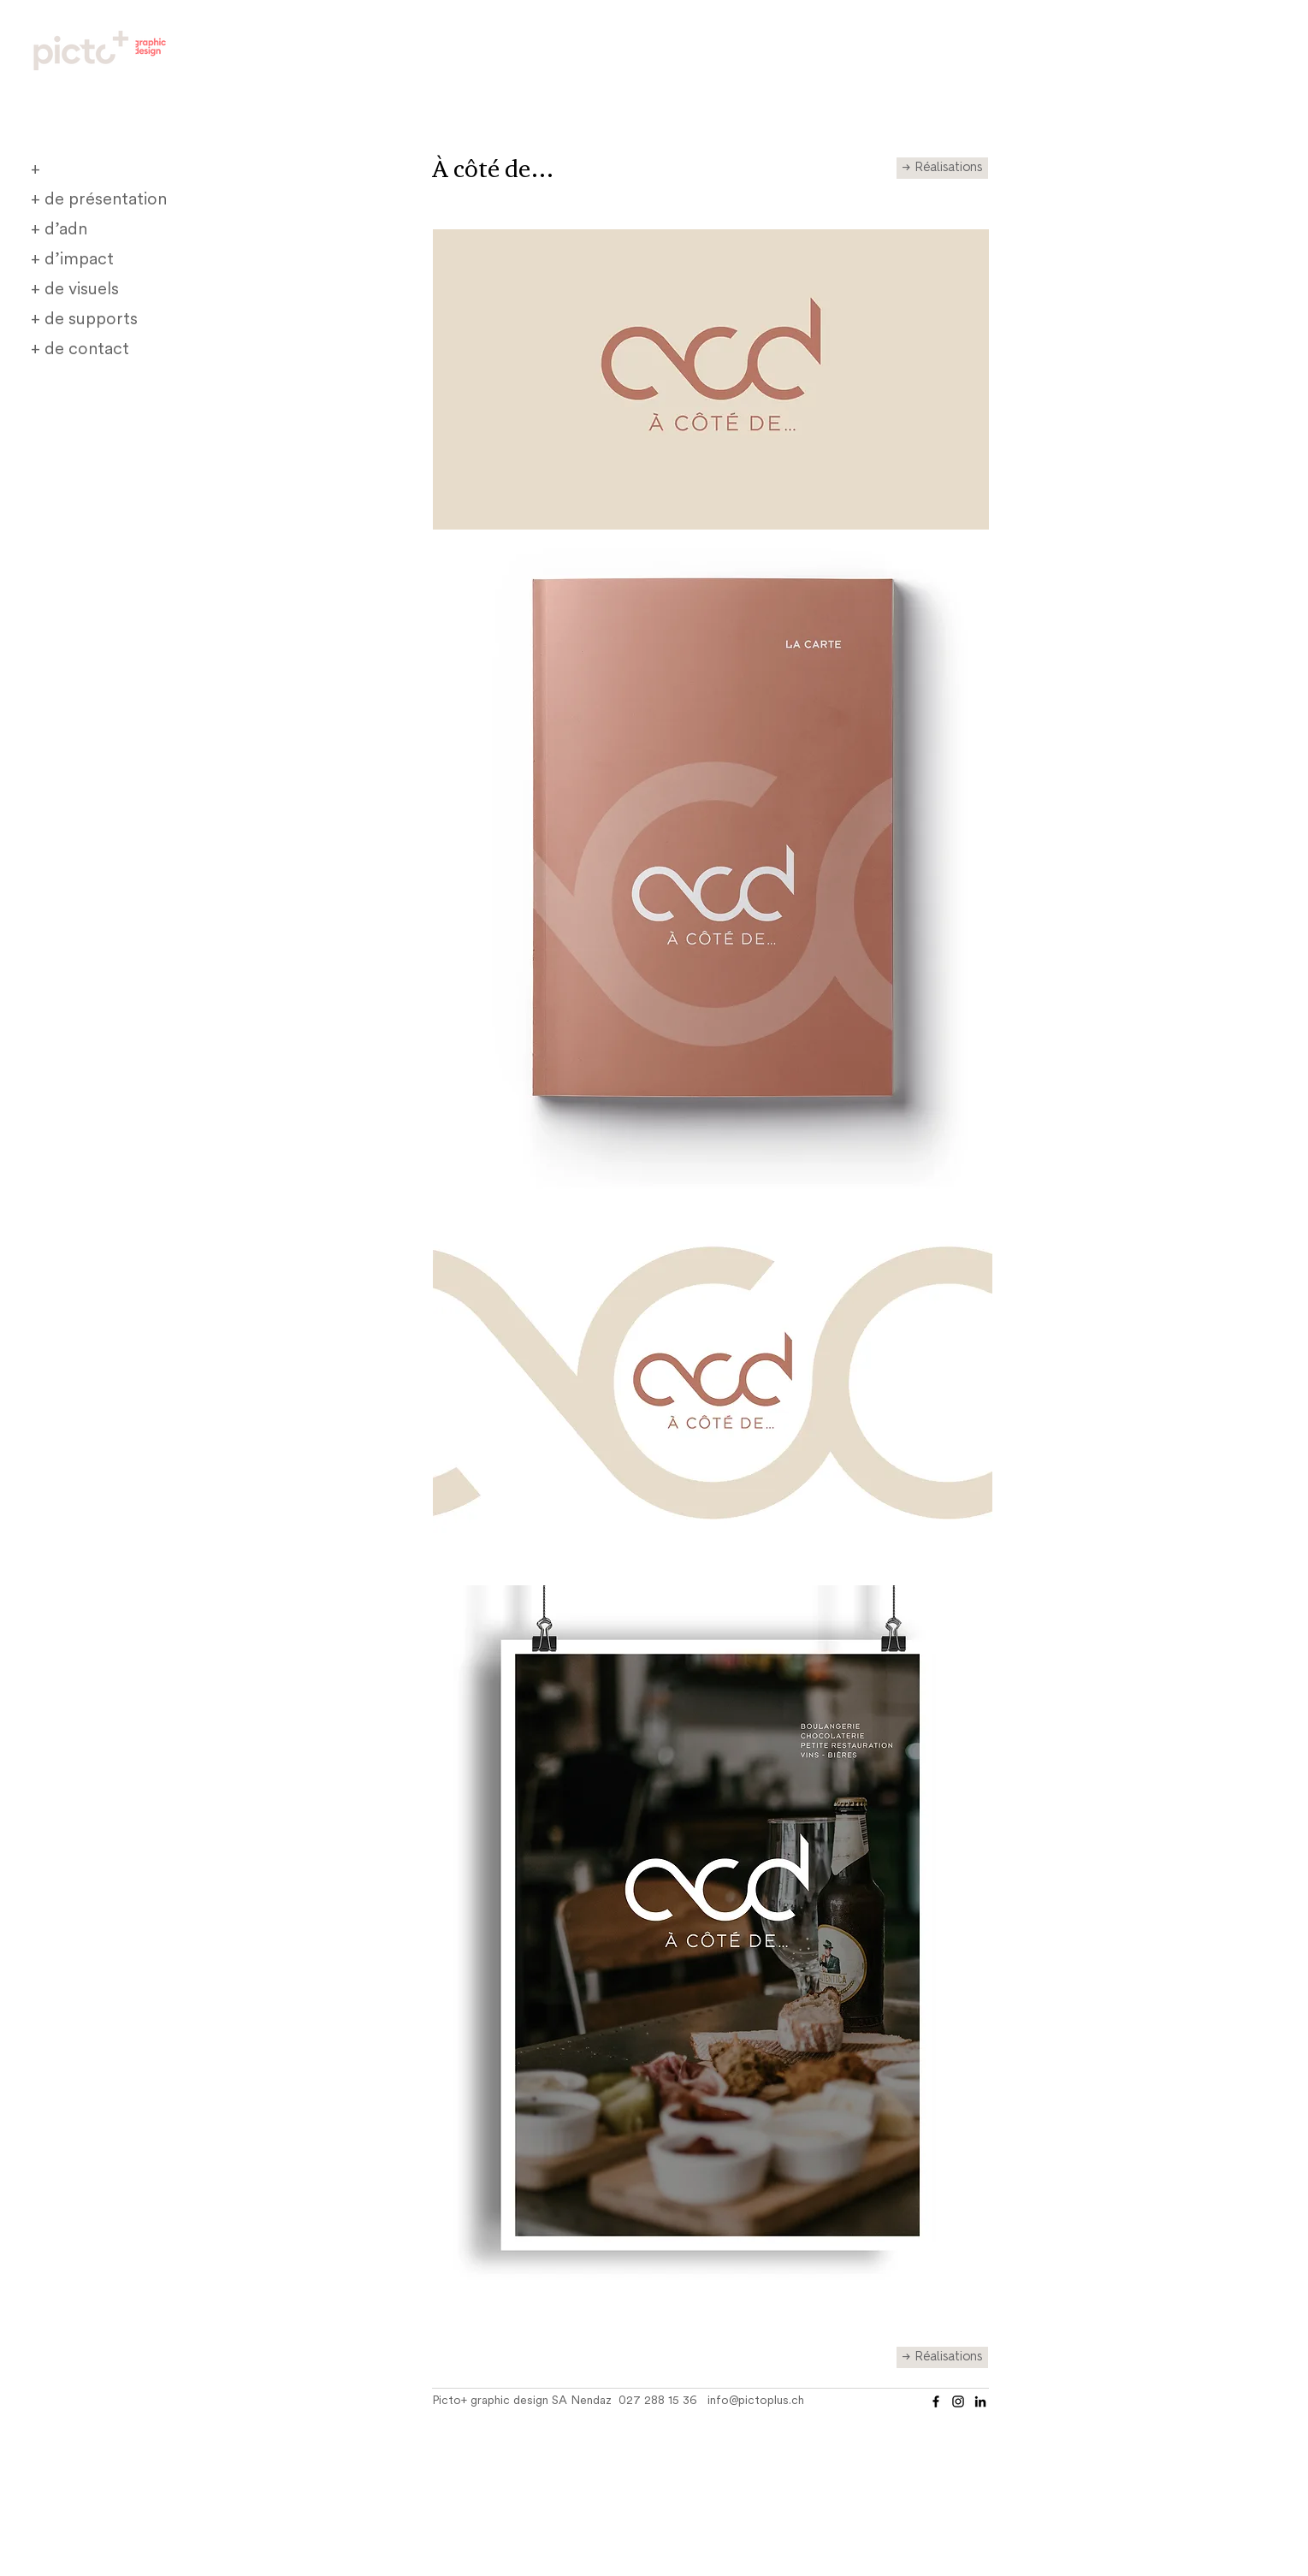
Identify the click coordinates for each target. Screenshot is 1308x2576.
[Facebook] (936, 2401)
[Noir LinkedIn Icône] (980, 2401)
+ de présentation (99, 200)
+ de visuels (75, 290)
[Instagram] (958, 2401)
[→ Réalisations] (942, 168)
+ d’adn (59, 230)
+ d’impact (72, 260)
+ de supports (84, 320)
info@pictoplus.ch (755, 2401)
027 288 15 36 (657, 2401)
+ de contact (80, 349)
